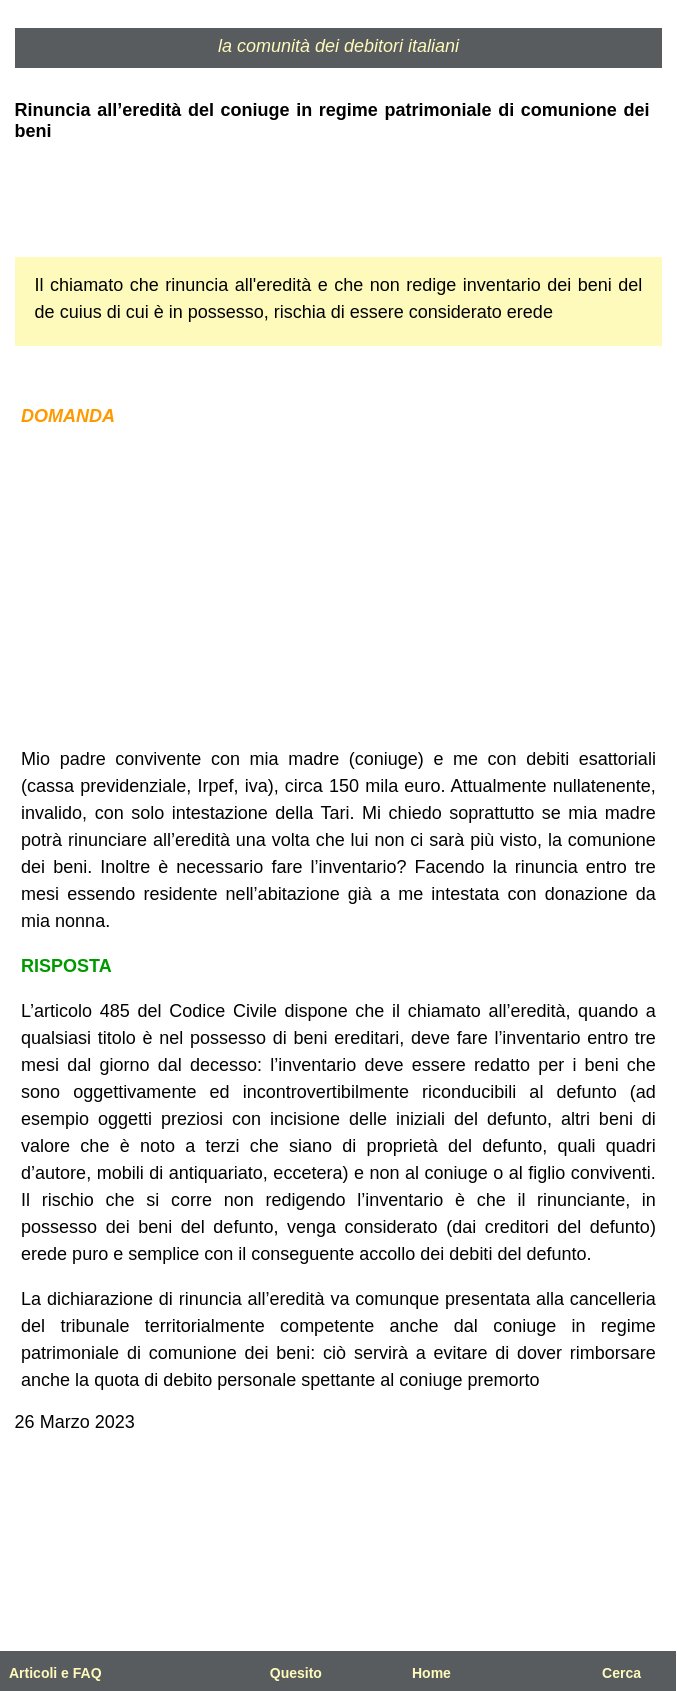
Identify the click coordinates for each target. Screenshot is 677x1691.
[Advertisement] (339, 588)
